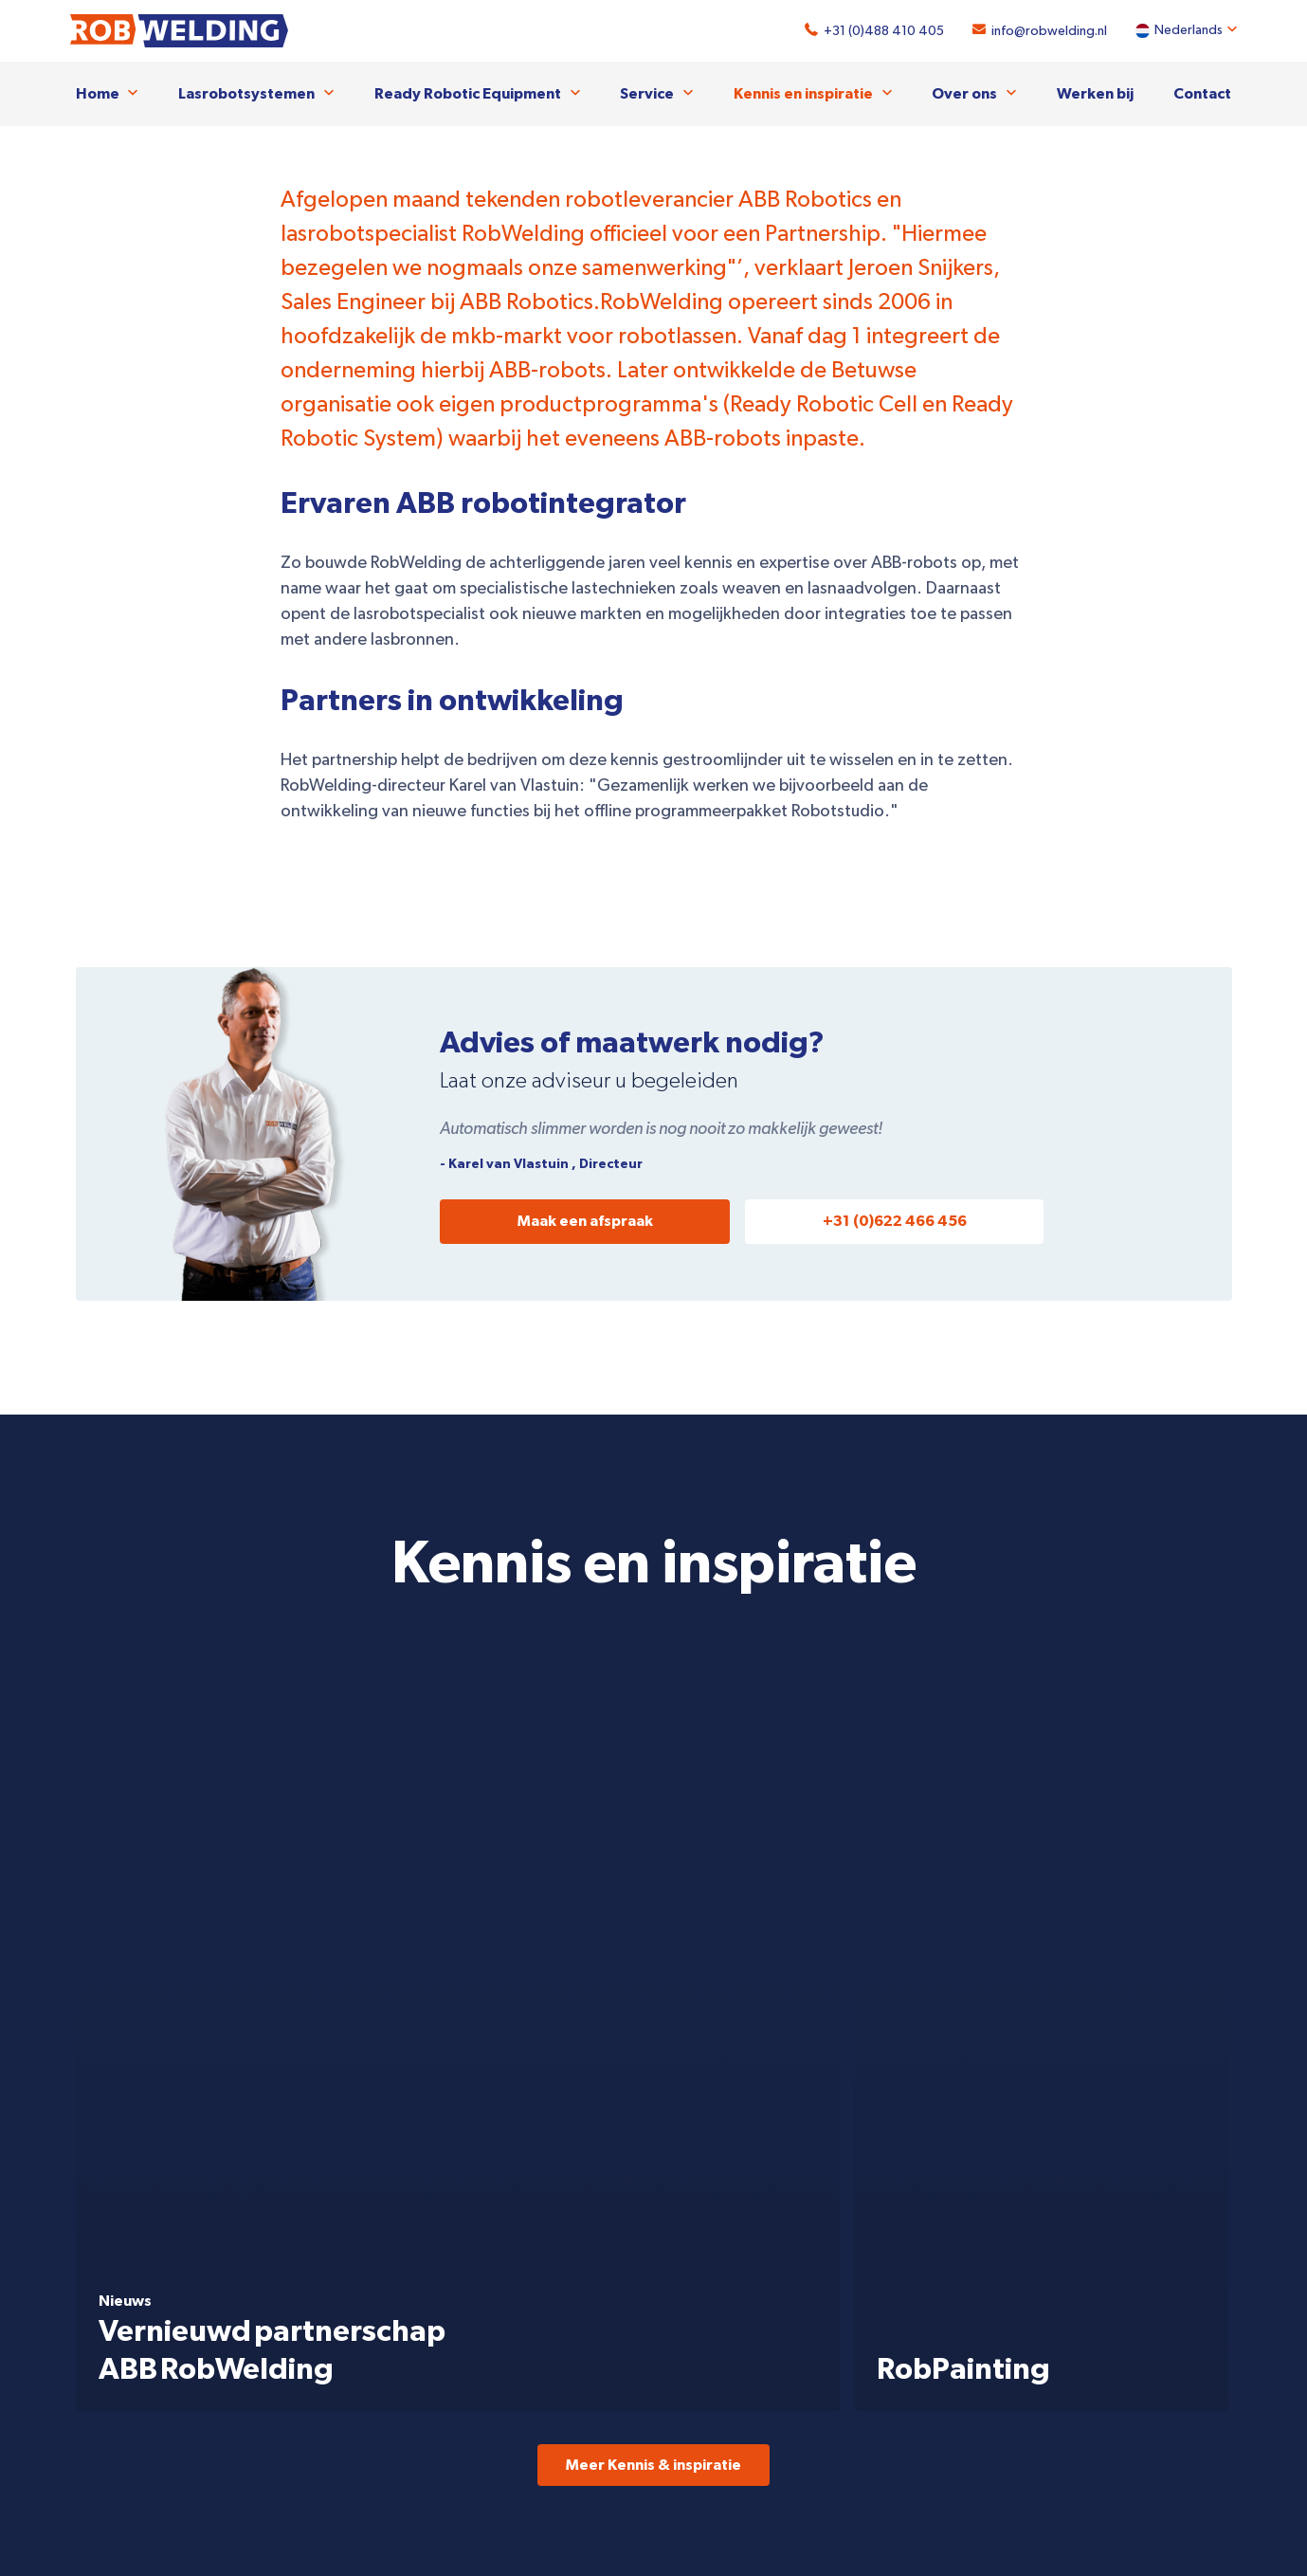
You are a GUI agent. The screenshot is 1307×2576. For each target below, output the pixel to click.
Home (97, 92)
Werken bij (1095, 92)
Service (647, 92)
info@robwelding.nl (1044, 31)
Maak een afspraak (585, 1220)
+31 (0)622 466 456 (895, 1220)
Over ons (964, 92)
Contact (1202, 92)
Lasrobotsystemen (246, 92)
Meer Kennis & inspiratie (653, 1699)
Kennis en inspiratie (803, 92)
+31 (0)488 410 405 (879, 31)
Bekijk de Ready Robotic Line (1015, 2011)
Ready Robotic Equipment (467, 92)
